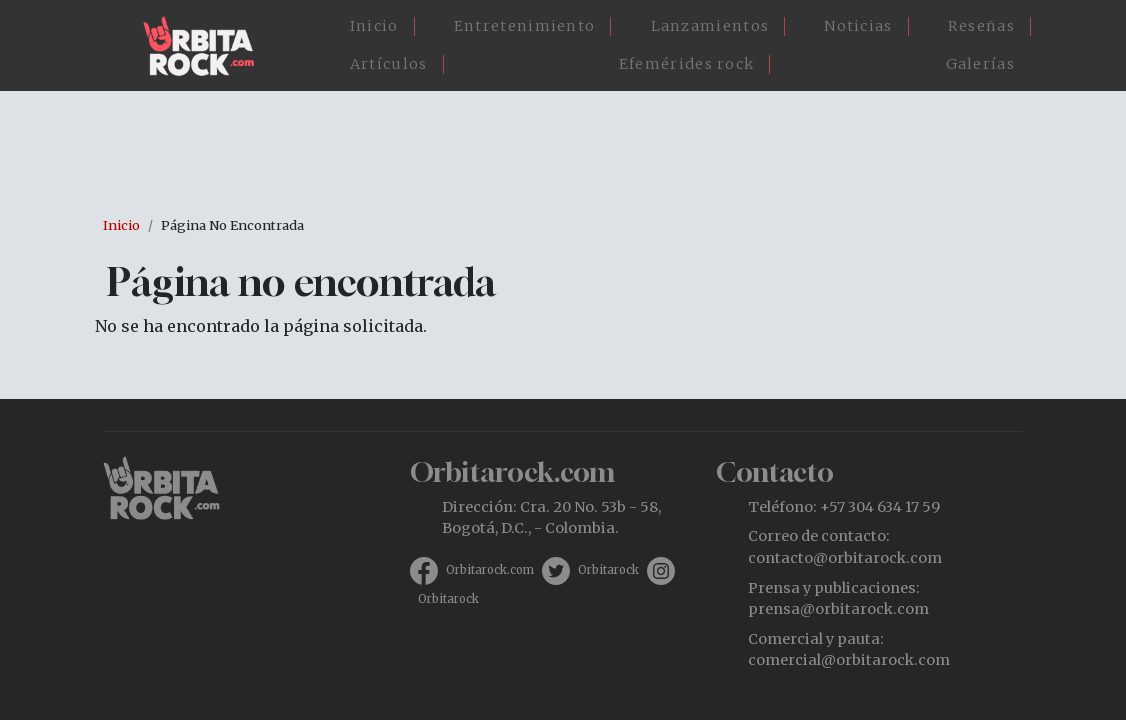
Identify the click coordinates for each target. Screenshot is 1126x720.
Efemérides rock (687, 64)
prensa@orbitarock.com (838, 609)
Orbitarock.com (490, 570)
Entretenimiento (525, 26)
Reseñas (981, 26)
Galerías (980, 64)
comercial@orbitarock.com (849, 660)
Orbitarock (608, 570)
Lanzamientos (710, 26)
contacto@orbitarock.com (845, 558)
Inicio (374, 26)
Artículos (389, 64)
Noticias (858, 26)
